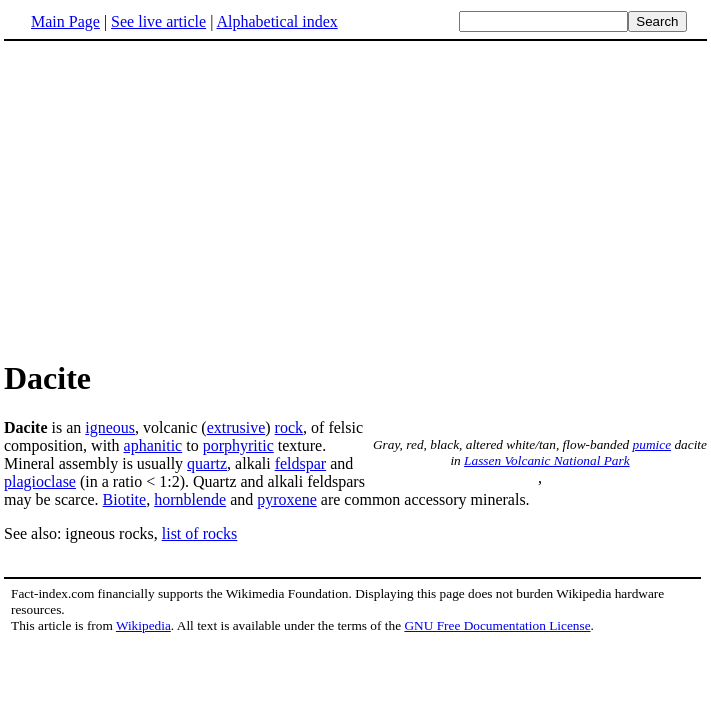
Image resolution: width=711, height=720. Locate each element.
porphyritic (238, 445)
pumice (652, 444)
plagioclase (40, 481)
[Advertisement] (356, 199)
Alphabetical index (276, 21)
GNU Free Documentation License (497, 625)
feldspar (301, 463)
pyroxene (287, 499)
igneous (110, 427)
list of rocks (200, 533)
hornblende (190, 499)
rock (289, 427)
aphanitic (153, 445)
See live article (158, 21)
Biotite (125, 499)
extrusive (236, 427)
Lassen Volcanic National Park (546, 460)
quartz (207, 463)
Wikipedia (143, 625)
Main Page (65, 21)
